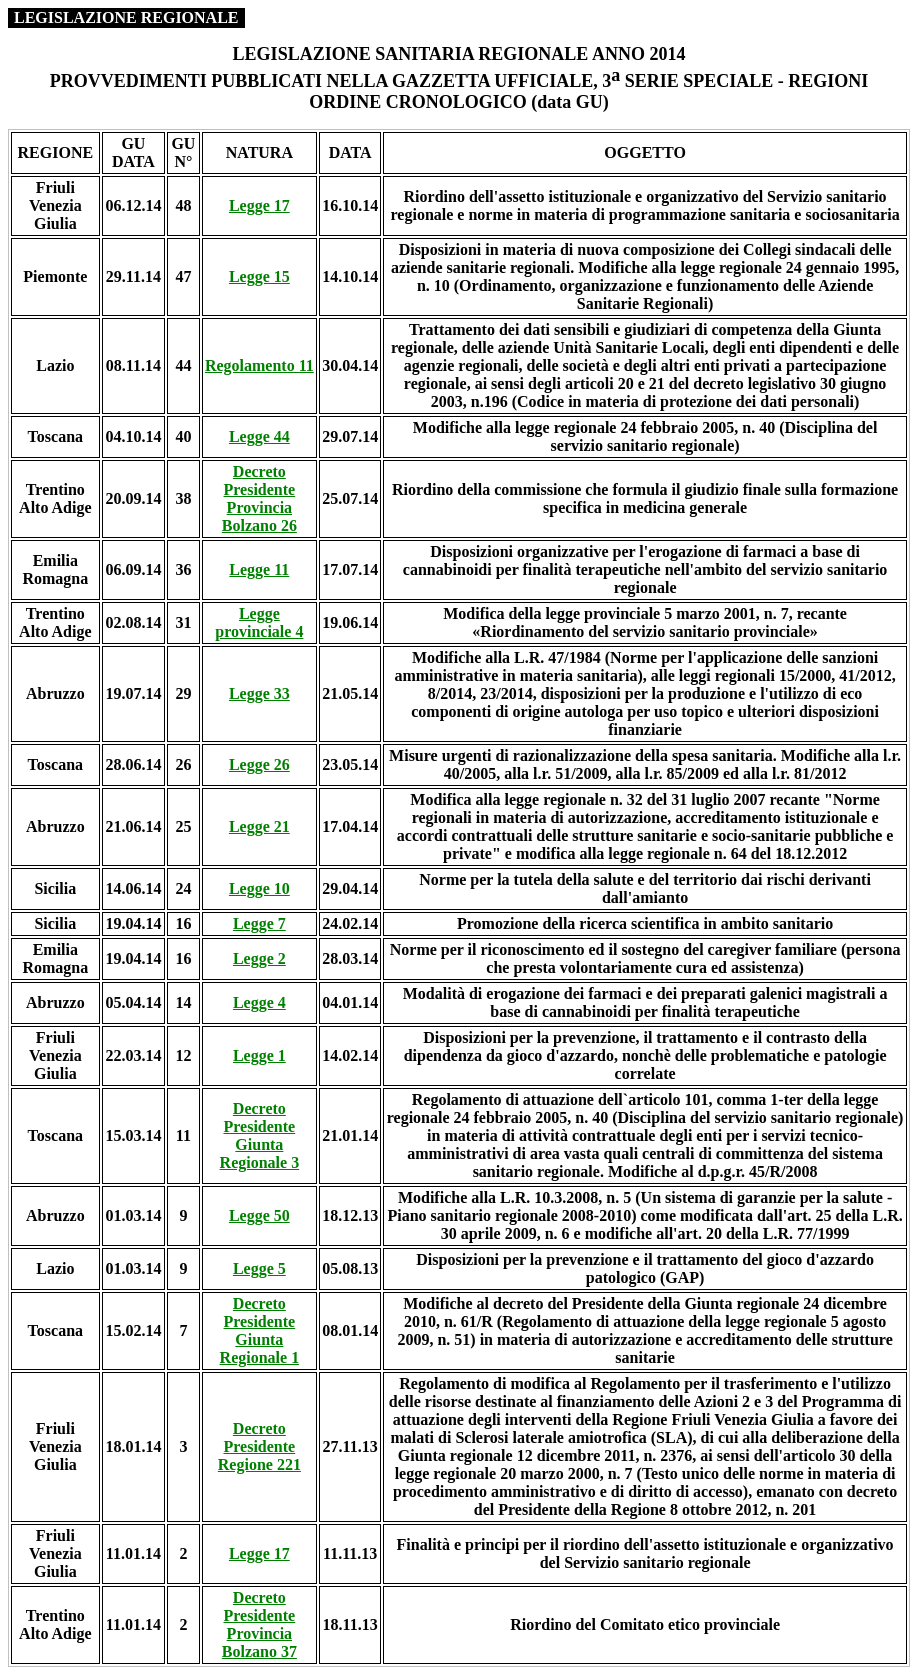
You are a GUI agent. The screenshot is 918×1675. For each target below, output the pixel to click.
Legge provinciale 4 (259, 622)
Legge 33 (259, 693)
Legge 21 (259, 826)
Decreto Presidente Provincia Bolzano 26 (259, 498)
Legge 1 (259, 1055)
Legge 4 (259, 1002)
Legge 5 (259, 1268)
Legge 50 (259, 1215)
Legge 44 (259, 436)
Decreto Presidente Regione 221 (259, 1446)
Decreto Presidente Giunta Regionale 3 (260, 1135)
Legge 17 (259, 205)
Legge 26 (259, 764)
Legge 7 (259, 923)
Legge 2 (259, 958)
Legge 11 (259, 569)
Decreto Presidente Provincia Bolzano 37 (259, 1624)
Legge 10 (259, 888)
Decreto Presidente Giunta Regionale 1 (260, 1330)
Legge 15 (259, 276)
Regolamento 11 (259, 365)
